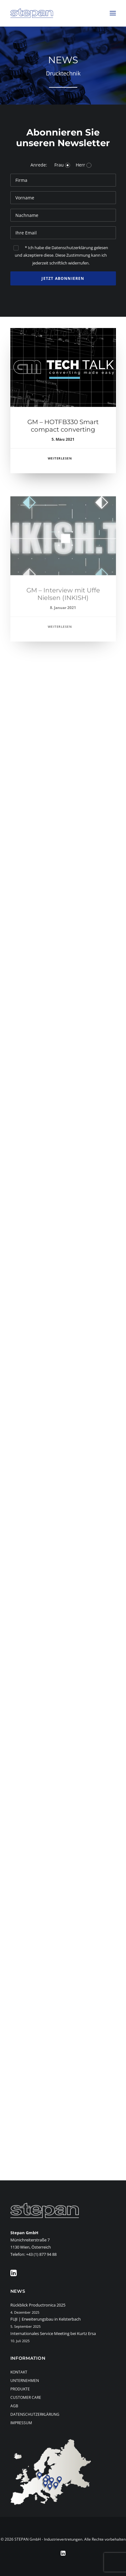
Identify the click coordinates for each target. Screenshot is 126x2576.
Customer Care (25, 2397)
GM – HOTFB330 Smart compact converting (63, 431)
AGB (14, 2406)
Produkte (20, 2389)
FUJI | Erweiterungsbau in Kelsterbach (45, 2319)
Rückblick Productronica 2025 (37, 2305)
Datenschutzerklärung (34, 2414)
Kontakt (18, 2372)
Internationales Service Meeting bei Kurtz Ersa (53, 2333)
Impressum (21, 2422)
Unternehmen (24, 2380)
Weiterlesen (60, 464)
